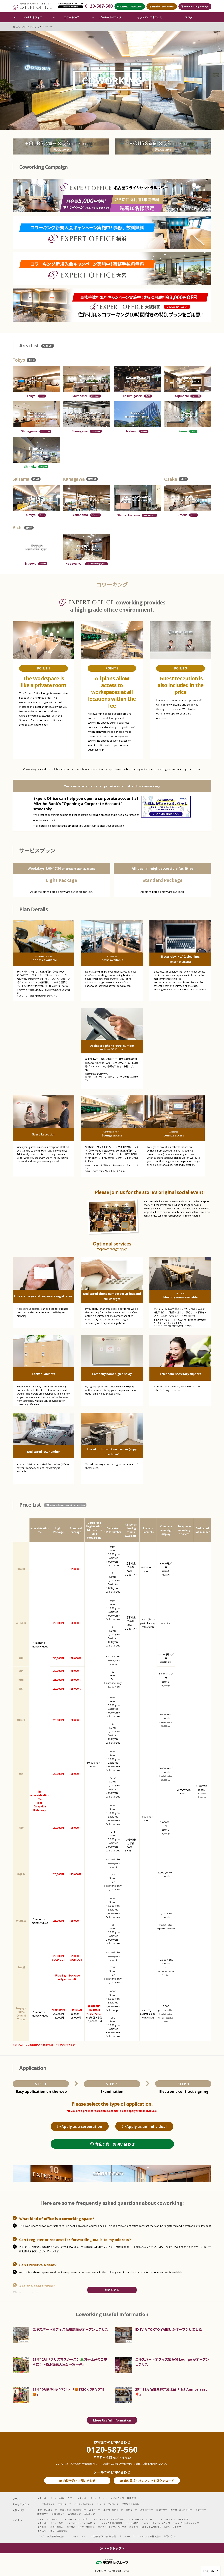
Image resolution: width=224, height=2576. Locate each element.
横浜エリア (42, 2513)
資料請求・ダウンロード (161, 6)
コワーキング (71, 17)
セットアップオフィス (149, 17)
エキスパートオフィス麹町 (50, 2523)
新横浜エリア (58, 2513)
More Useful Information (112, 2420)
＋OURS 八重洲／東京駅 (110, 2523)
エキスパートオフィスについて (92, 2498)
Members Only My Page (195, 6)
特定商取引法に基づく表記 (103, 2536)
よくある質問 (117, 2498)
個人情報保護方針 (55, 2536)
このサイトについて (77, 2536)
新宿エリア (161, 2510)
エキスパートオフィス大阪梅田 (52, 2530)
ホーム (16, 2498)
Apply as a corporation (79, 2126)
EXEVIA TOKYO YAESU (47, 2519)
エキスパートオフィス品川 (141, 2519)
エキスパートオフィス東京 (74, 2519)
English (208, 2571)
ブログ (188, 17)
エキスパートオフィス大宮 (186, 2523)
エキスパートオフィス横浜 (50, 2527)
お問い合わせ (170, 2536)
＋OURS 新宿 (132, 2523)
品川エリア (94, 2510)
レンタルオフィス (32, 17)
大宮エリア (200, 2510)
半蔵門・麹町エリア (113, 2510)
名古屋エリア (74, 2513)
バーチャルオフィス (110, 17)
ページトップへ (112, 2548)
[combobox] (211, 2571)
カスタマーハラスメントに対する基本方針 (140, 2536)
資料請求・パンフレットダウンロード (147, 2481)
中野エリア (131, 2510)
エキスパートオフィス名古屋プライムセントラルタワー (156, 2527)
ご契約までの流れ (107, 2173)
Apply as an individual (144, 2126)
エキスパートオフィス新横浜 (81, 2527)
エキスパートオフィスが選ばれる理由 (55, 2498)
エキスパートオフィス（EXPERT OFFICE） (32, 6)
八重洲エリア (146, 2510)
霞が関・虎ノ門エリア (181, 2510)
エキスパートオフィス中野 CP (81, 2523)
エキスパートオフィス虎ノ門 (156, 2523)
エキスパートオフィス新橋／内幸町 (108, 2519)
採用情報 (131, 2498)
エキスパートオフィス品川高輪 (173, 2519)
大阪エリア (89, 2513)
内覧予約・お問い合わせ (112, 2144)
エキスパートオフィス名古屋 (112, 2527)
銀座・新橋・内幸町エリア (73, 2510)
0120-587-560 (112, 2452)
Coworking (47, 26)
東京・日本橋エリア (47, 2510)
